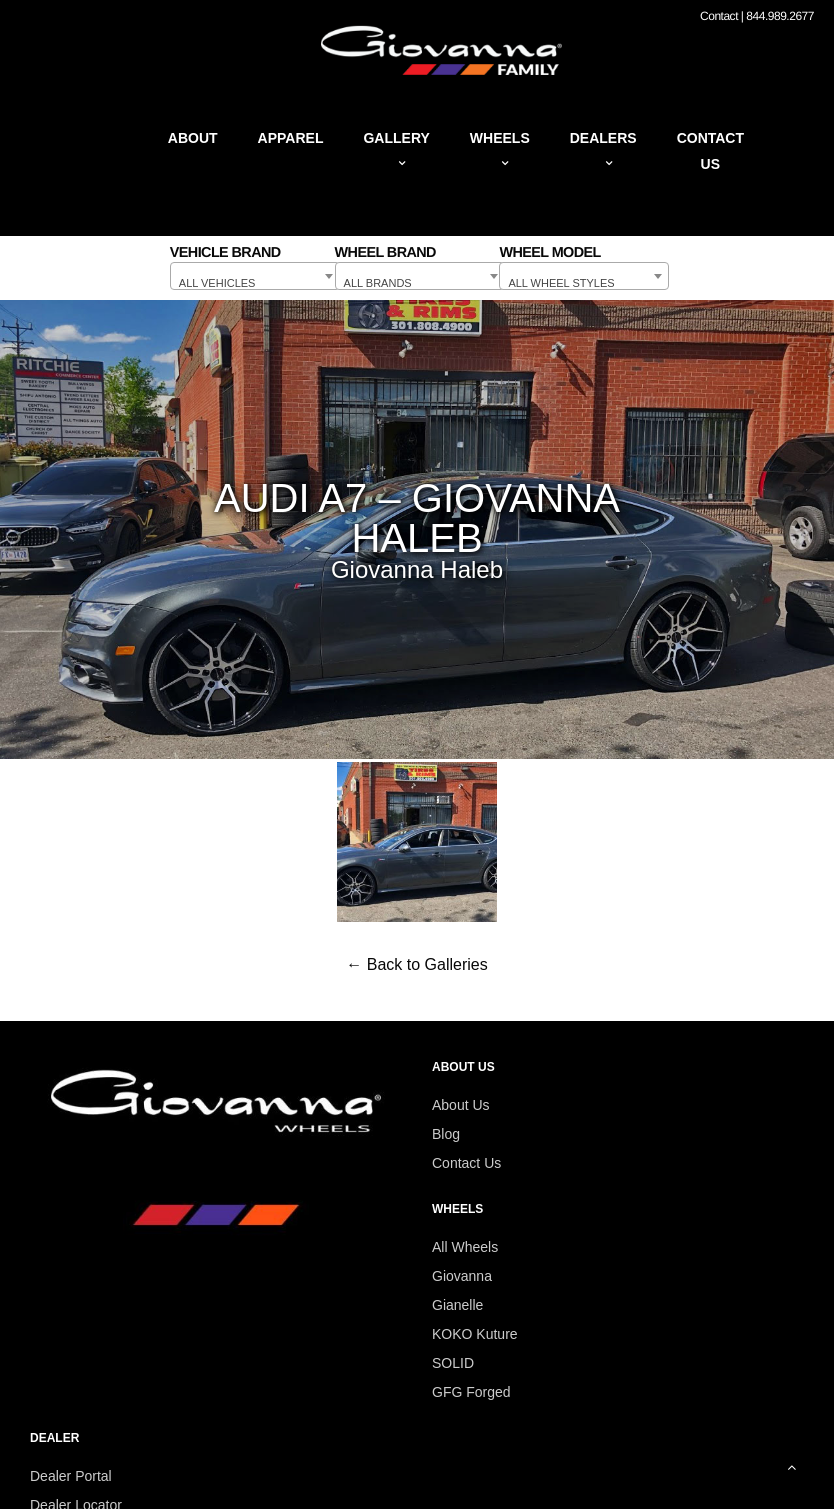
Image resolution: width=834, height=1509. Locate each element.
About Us (461, 1105)
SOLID (453, 1363)
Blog (446, 1134)
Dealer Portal (71, 1476)
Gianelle (457, 1305)
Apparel (291, 138)
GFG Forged (471, 1392)
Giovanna (462, 1276)
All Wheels (465, 1247)
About (193, 138)
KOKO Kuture (475, 1334)
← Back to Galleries (416, 964)
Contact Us (466, 1163)
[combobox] (255, 276)
